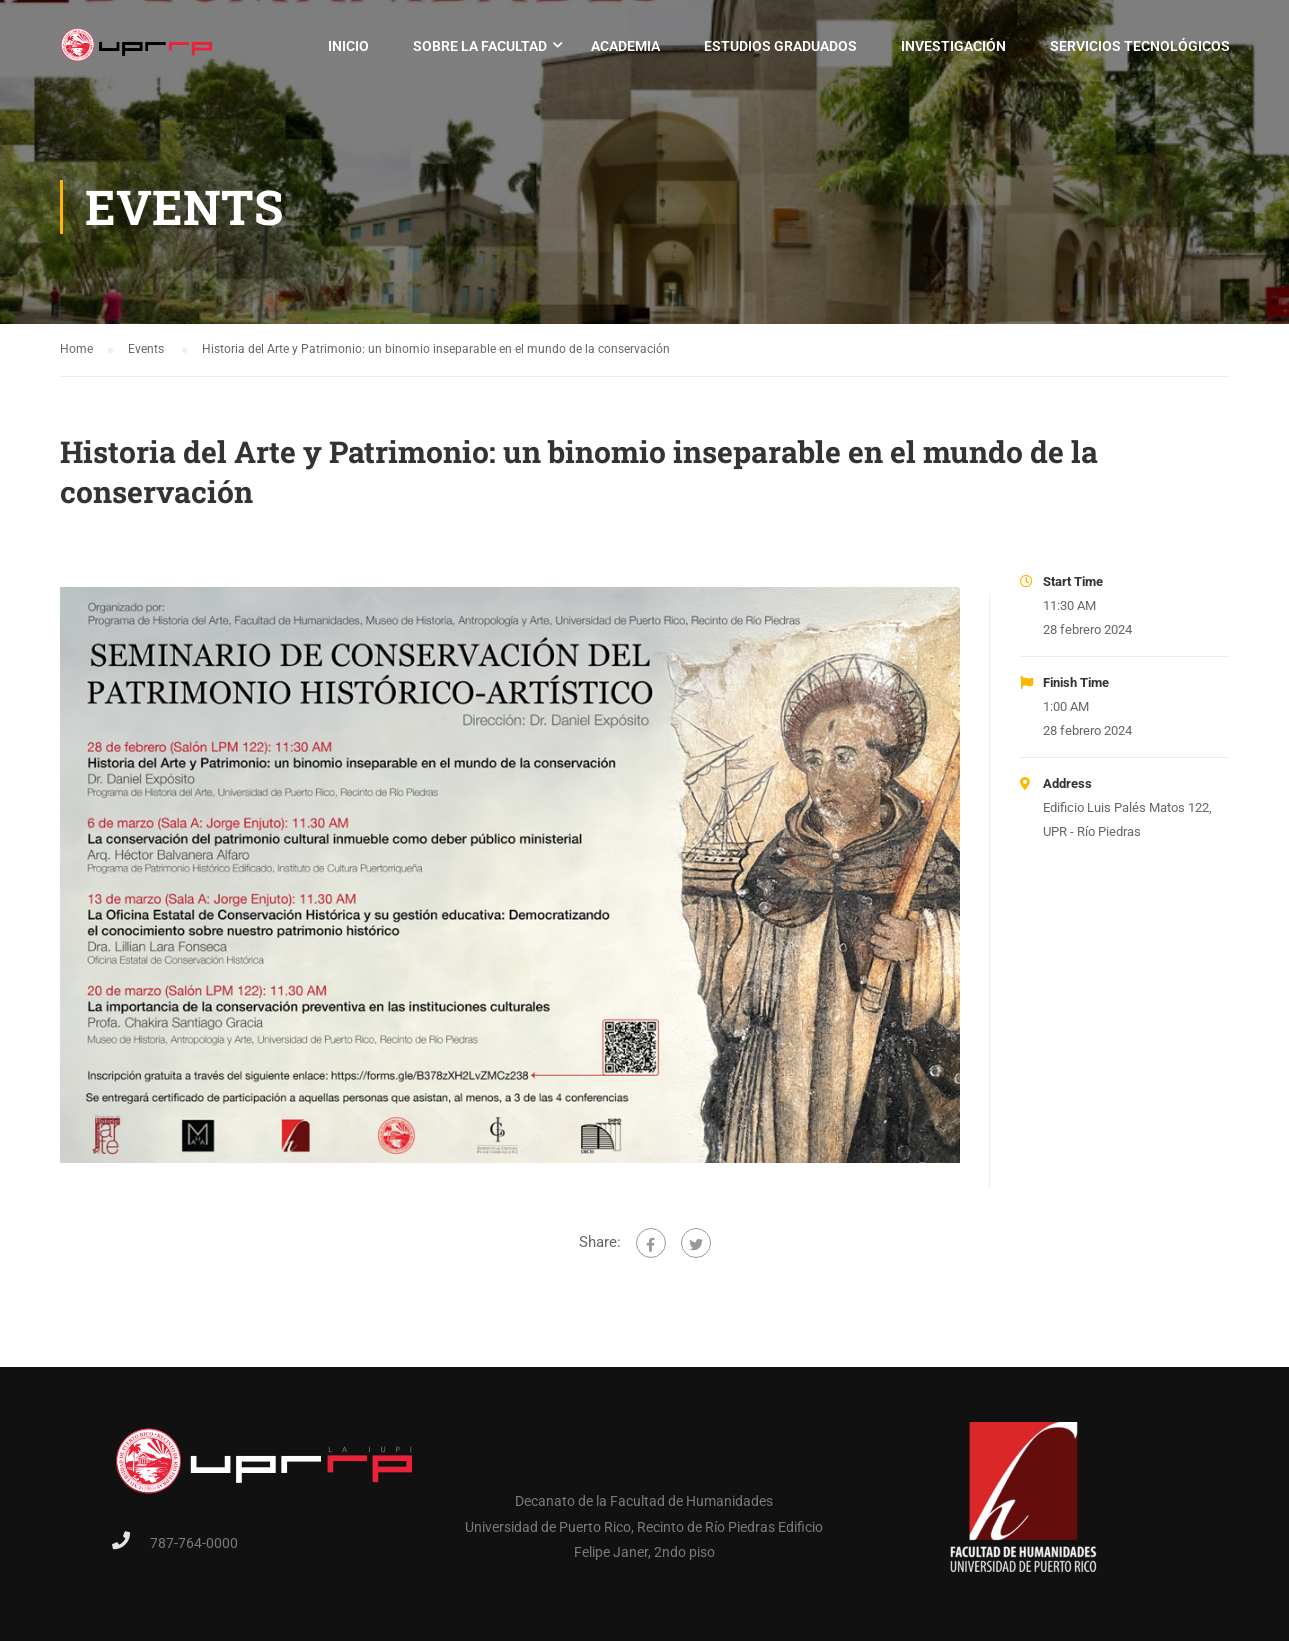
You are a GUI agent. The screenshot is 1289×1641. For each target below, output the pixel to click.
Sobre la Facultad (480, 46)
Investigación (953, 46)
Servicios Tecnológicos (1140, 46)
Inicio (348, 46)
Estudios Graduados (780, 46)
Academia (625, 46)
